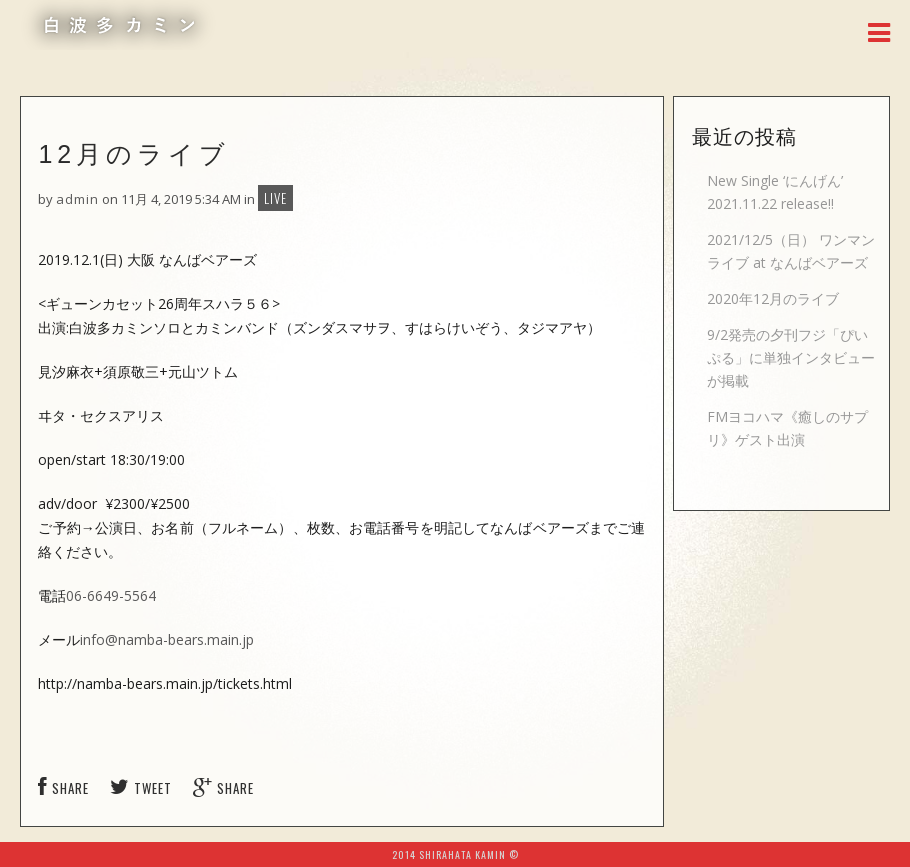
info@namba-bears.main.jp (167, 639)
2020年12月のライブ (773, 298)
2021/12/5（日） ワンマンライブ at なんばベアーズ (791, 251)
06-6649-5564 (111, 595)
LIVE (275, 198)
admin (77, 199)
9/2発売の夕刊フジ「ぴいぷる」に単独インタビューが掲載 (791, 357)
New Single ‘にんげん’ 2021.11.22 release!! (775, 192)
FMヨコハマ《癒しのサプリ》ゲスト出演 (787, 428)
